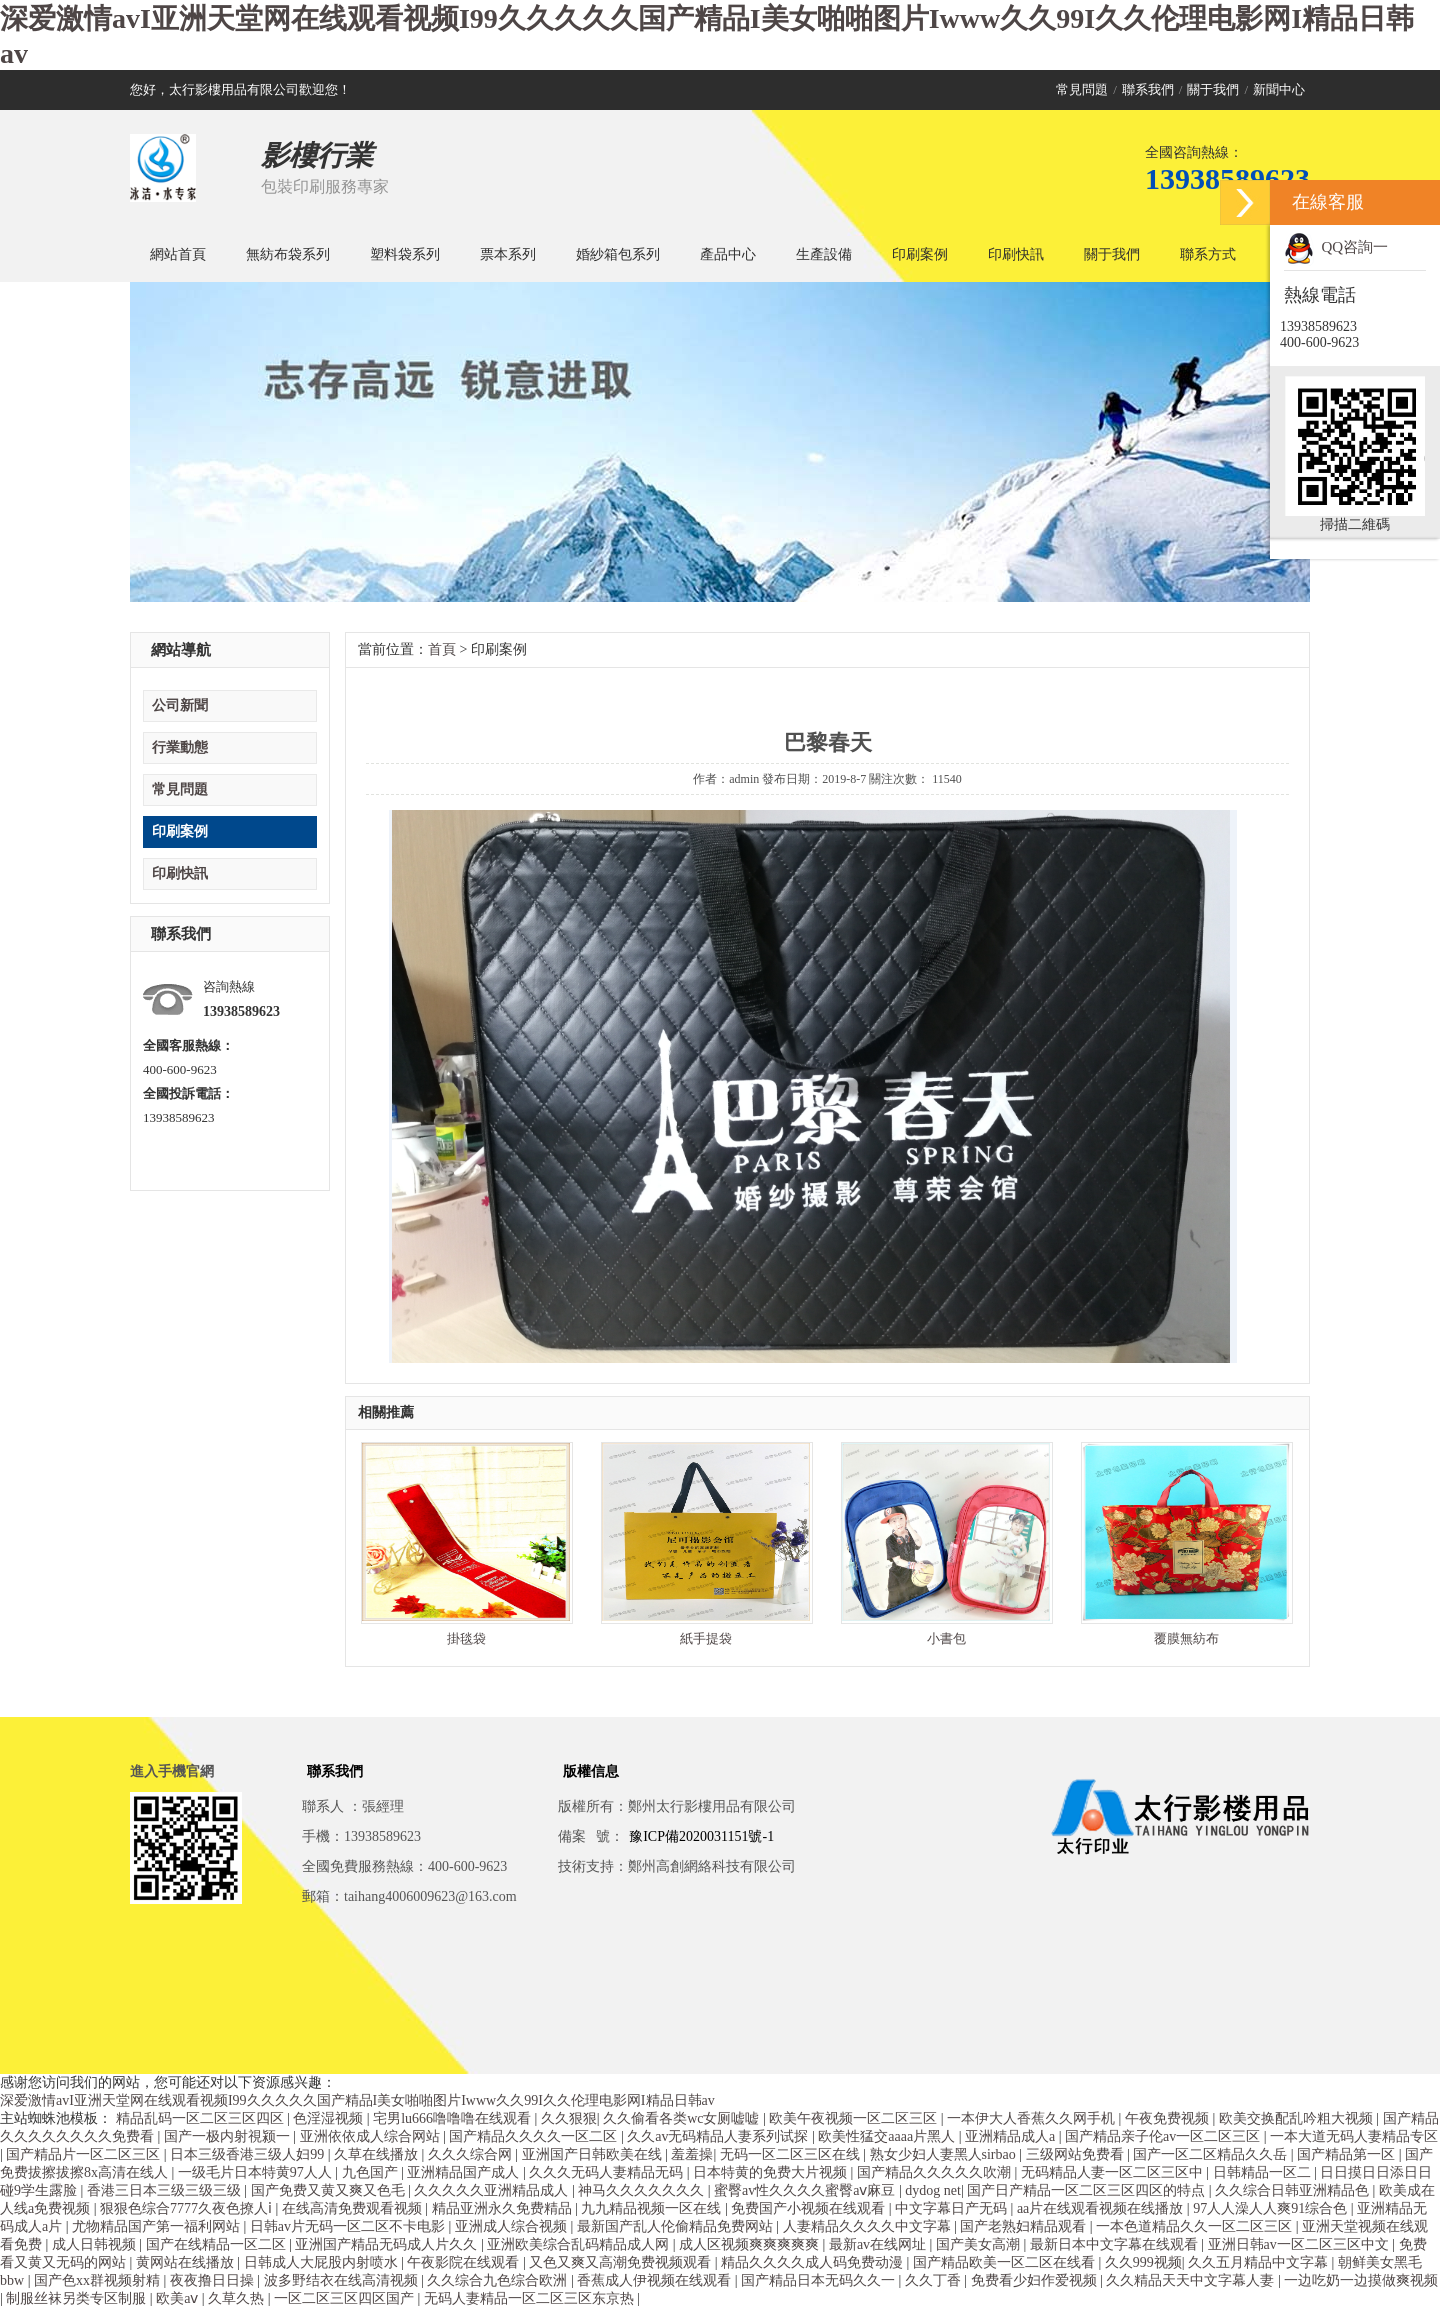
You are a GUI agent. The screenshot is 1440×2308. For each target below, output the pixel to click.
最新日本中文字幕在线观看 (1116, 2244)
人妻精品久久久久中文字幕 (869, 2226)
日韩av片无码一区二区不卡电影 (349, 2226)
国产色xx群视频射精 (99, 2280)
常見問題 (1082, 89)
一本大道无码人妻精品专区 (1354, 2136)
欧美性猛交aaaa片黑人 (888, 2136)
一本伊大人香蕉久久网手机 (1033, 2118)
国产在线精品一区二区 (218, 2244)
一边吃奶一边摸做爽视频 (1361, 2280)
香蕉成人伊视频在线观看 (656, 2280)
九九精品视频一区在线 (653, 2208)
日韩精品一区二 (1264, 2172)
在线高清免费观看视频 (354, 2208)
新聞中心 (1279, 89)
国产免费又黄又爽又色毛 (330, 2190)
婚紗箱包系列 (618, 254)
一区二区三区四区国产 (346, 2298)
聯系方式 (1208, 254)
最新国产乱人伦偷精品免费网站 (677, 2226)
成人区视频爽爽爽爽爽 (751, 2244)
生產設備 (824, 254)
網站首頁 (178, 254)
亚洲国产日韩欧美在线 (594, 2154)
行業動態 (180, 747)
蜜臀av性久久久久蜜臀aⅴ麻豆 (806, 2190)
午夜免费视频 (1169, 2118)
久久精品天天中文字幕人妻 (1192, 2280)
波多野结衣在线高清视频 (343, 2280)
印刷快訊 (1016, 254)
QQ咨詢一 (1336, 247)
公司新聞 (180, 705)
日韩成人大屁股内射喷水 (323, 2262)
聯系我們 (1148, 89)
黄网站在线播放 (187, 2262)
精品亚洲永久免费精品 (504, 2208)
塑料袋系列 (405, 254)
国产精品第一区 (1348, 2154)
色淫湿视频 (330, 2118)
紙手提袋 (706, 1638)
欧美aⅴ (179, 2298)
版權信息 (591, 1771)
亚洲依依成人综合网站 (372, 2136)
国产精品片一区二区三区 (85, 2154)
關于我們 (1213, 89)
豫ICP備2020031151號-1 (701, 1836)
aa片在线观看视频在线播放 (1102, 2208)
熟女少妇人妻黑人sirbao (945, 2154)
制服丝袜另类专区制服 (78, 2298)
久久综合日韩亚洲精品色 (1294, 2190)
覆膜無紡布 (1186, 1638)
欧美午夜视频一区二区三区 (855, 2118)
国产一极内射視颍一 (229, 2136)
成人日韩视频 (96, 2244)
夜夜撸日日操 (214, 2280)
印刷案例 (920, 254)
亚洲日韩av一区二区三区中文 (1300, 2244)
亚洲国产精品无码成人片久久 (388, 2244)
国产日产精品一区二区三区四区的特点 (1088, 2190)
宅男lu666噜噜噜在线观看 (453, 2118)
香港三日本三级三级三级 (166, 2190)
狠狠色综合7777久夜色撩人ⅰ (188, 2208)
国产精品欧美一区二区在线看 (1006, 2262)
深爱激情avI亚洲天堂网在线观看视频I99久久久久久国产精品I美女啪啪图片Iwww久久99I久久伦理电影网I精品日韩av (357, 2100)
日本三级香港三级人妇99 (249, 2154)
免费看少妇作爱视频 (1036, 2280)
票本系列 (508, 254)
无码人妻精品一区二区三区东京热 (531, 2298)
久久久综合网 (472, 2154)
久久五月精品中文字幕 (1260, 2262)
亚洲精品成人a (1012, 2136)
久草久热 (238, 2298)
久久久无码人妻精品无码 (608, 2172)
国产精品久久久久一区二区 (535, 2136)
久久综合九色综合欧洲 (499, 2280)
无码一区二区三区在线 (792, 2154)
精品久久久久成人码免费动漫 (814, 2262)
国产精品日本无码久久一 (820, 2280)
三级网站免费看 (1077, 2154)
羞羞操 (692, 2154)
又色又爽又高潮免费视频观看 (622, 2262)
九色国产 (372, 2172)
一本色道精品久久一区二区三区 (1196, 2226)
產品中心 (728, 254)
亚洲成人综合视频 (513, 2226)
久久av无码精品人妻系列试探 (719, 2136)
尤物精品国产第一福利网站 (158, 2226)
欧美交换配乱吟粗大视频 (1298, 2118)
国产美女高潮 (980, 2244)
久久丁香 (935, 2280)
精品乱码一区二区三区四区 (202, 2118)
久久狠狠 (569, 2118)
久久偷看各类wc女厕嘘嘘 (683, 2118)
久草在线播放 (378, 2154)
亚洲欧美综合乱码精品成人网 (580, 2244)
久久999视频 (1143, 2262)
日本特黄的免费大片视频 (772, 2172)
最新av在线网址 (879, 2244)
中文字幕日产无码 (953, 2208)
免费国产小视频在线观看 (810, 2208)
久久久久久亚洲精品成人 (493, 2190)
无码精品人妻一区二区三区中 (1114, 2172)
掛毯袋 (466, 1638)
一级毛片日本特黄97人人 (257, 2172)
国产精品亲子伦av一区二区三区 (1164, 2136)
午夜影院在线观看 (465, 2262)
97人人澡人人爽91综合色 (1272, 2208)
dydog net (933, 2190)
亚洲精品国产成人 (465, 2172)
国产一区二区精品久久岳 (1212, 2154)
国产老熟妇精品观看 (1025, 2226)
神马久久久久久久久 (643, 2190)
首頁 (442, 649)
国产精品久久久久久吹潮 (936, 2172)
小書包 (946, 1638)
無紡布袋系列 (288, 254)
